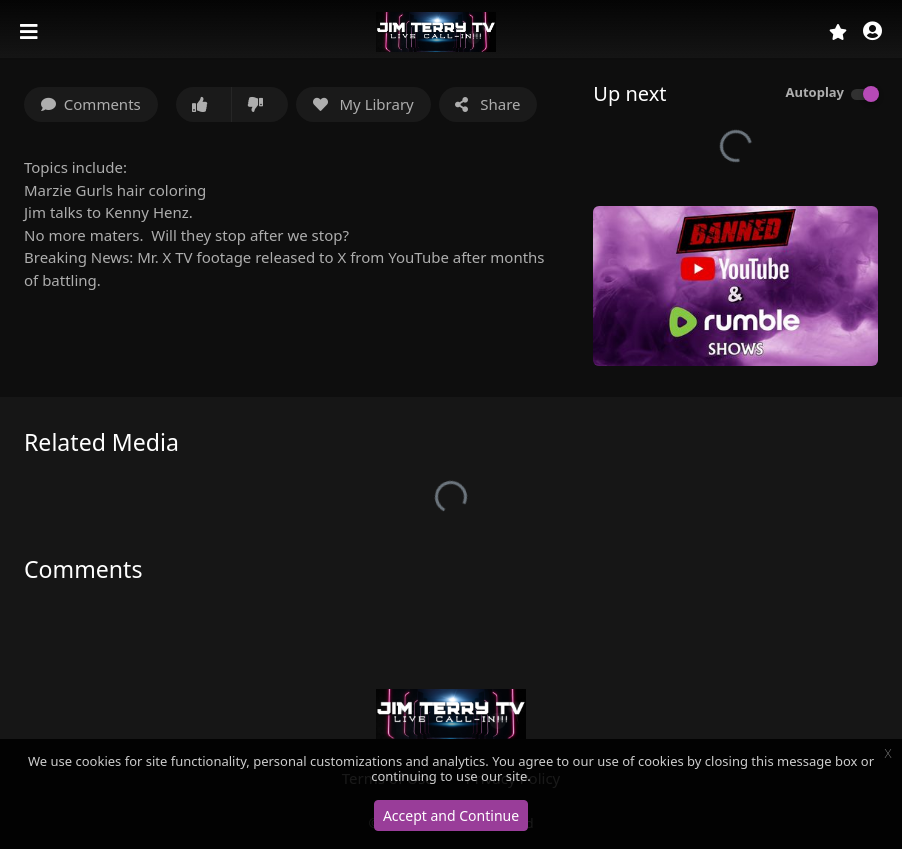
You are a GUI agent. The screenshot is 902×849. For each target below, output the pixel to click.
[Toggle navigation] (31, 32)
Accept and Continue (451, 815)
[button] (872, 32)
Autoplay (814, 92)
